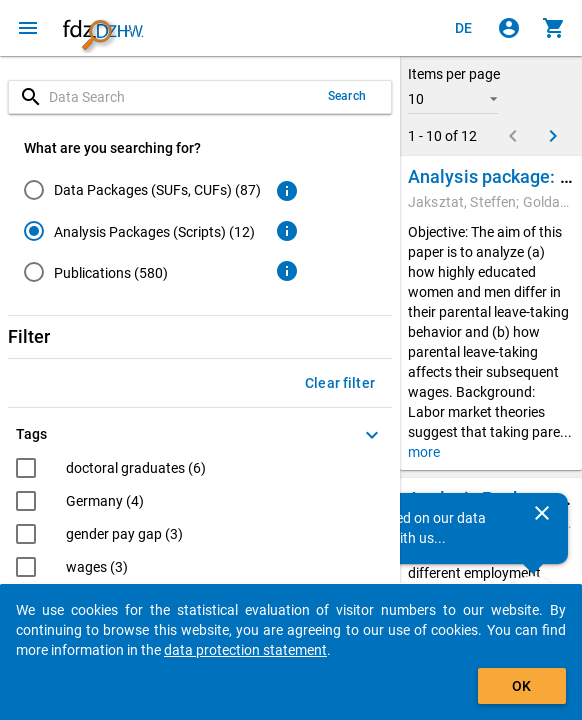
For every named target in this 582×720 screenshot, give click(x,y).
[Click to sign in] (509, 28)
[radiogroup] (142, 235)
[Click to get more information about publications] (287, 271)
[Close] (542, 513)
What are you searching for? (112, 148)
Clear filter (340, 383)
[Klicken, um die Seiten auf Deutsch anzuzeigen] (464, 28)
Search (347, 96)
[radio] (142, 189)
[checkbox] (111, 470)
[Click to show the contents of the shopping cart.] (554, 28)
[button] (453, 99)
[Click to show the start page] (103, 28)
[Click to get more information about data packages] (287, 191)
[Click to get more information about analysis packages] (287, 231)
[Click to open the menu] (28, 28)
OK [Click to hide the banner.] (521, 686)
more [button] (424, 452)
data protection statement (245, 650)
